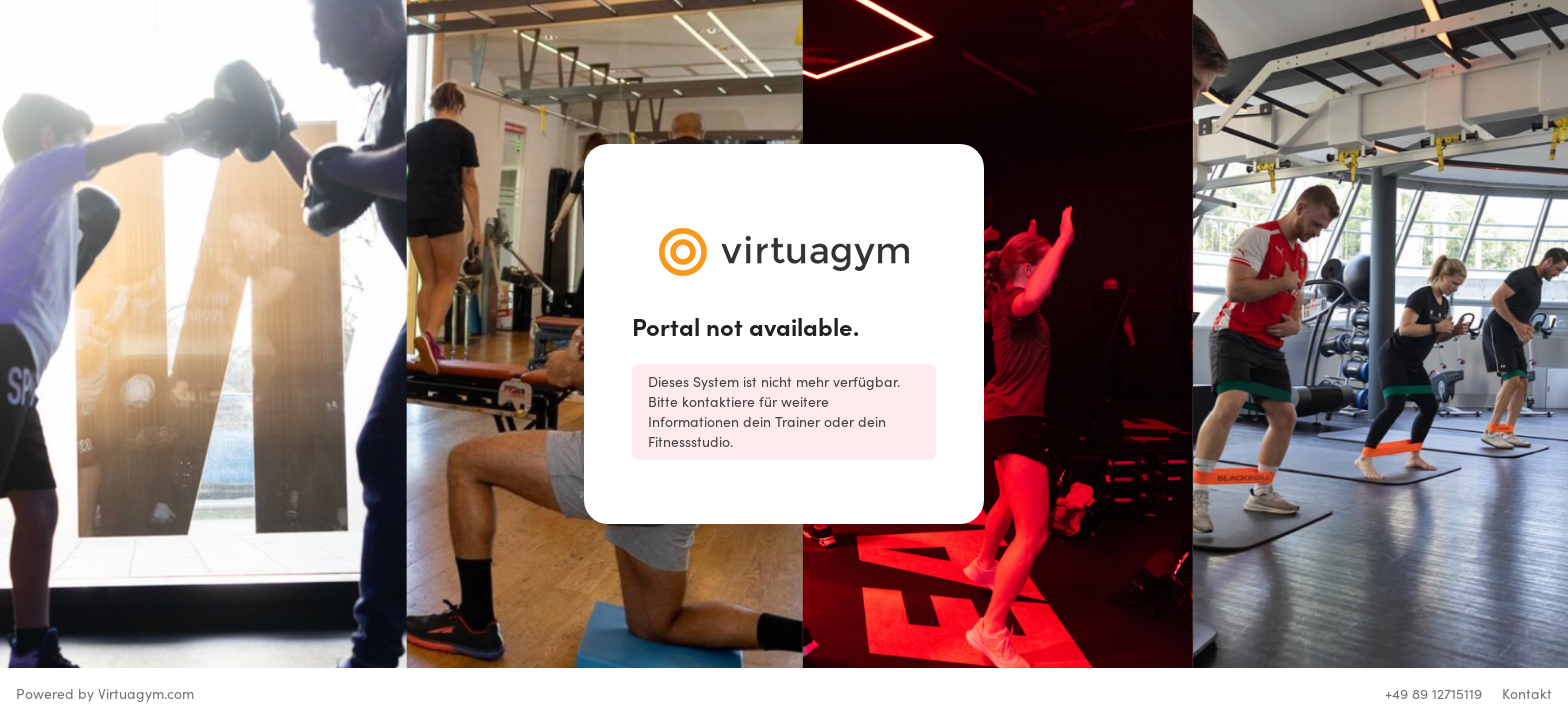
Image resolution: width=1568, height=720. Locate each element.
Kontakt (1527, 693)
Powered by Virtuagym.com (105, 693)
